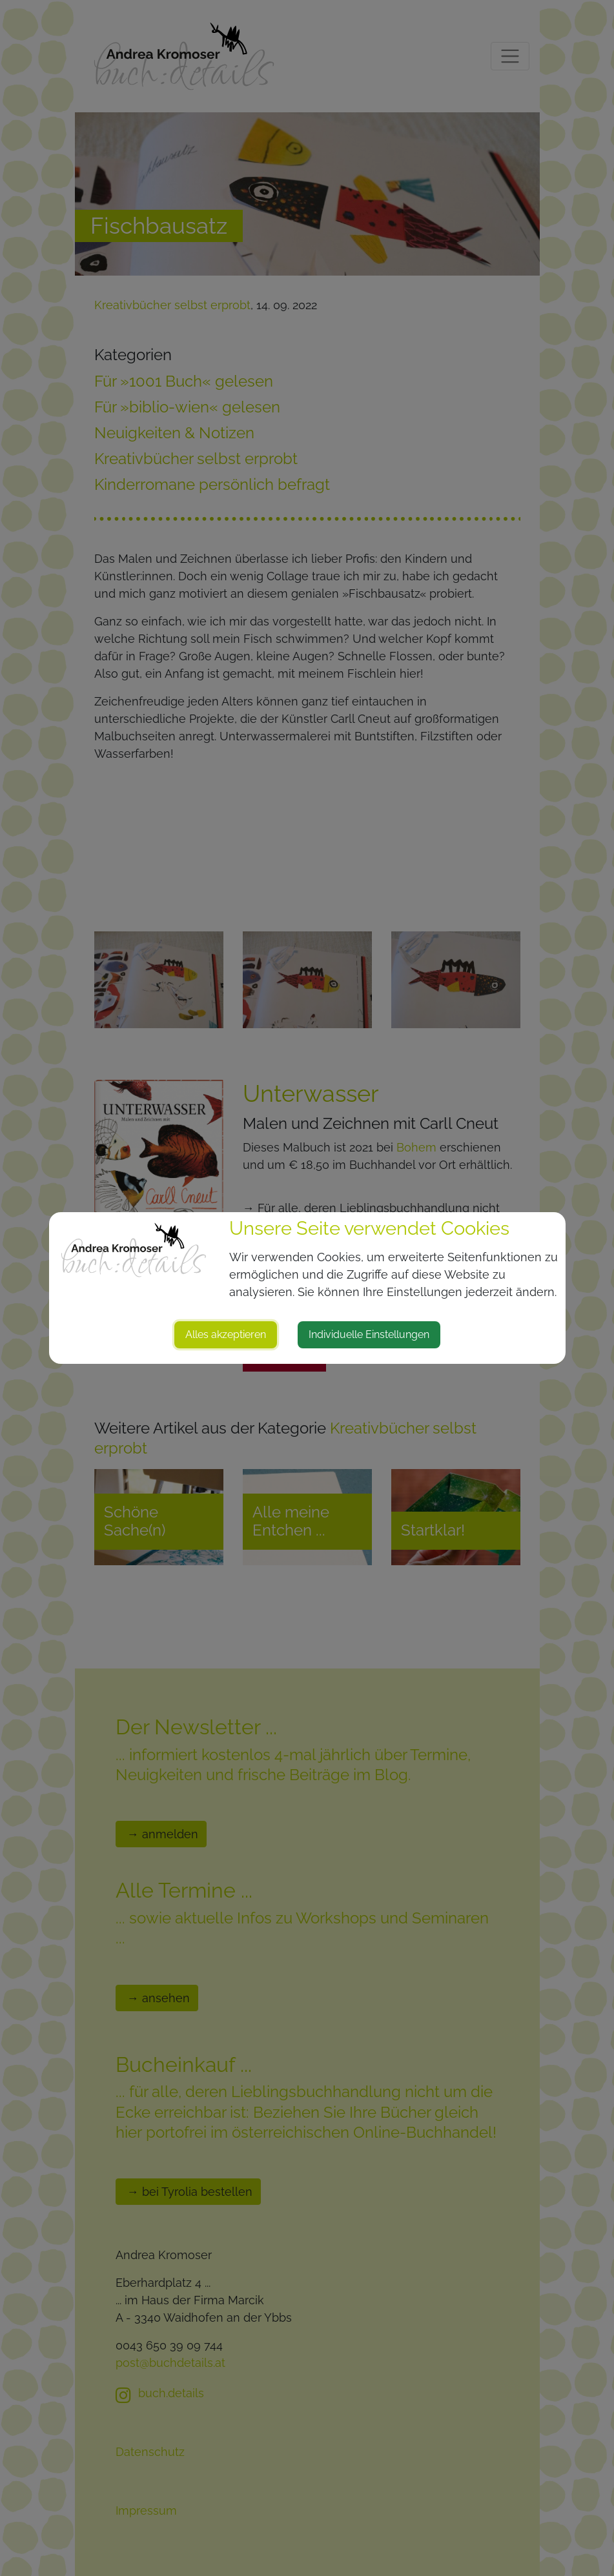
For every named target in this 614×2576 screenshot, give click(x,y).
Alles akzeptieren (225, 1334)
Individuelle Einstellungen (369, 1334)
